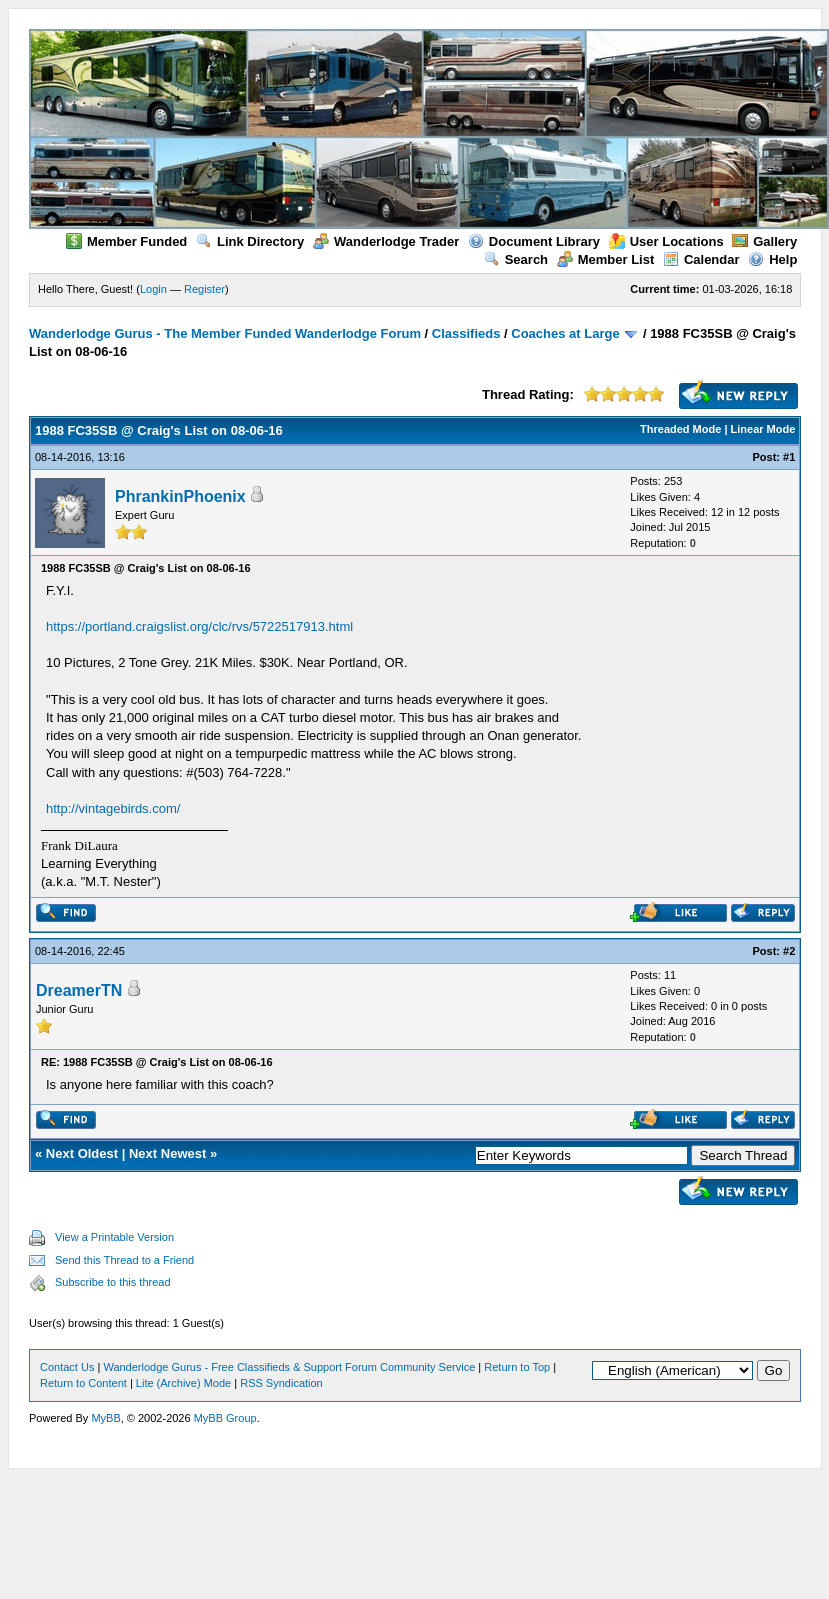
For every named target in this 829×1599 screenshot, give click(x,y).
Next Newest (167, 1153)
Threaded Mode (680, 429)
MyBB (105, 1418)
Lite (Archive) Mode (183, 1383)
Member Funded (126, 241)
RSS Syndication (281, 1383)
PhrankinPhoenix (180, 496)
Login (153, 289)
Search (516, 259)
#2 (789, 951)
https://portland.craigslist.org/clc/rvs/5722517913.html (199, 626)
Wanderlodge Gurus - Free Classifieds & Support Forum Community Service (289, 1367)
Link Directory (250, 241)
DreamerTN (79, 990)
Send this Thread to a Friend (124, 1260)
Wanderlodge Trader (386, 241)
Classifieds (466, 333)
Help (772, 259)
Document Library (534, 241)
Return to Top (517, 1367)
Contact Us (67, 1367)
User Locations (666, 241)
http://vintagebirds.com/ (113, 808)
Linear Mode (763, 429)
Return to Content (83, 1383)
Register (204, 289)
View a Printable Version (114, 1237)
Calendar (701, 259)
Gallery (764, 241)
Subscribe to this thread (113, 1282)
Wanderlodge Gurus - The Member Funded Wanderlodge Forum (225, 333)
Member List (606, 259)
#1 (789, 457)
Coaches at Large (565, 333)
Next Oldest (82, 1153)
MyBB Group (225, 1418)
